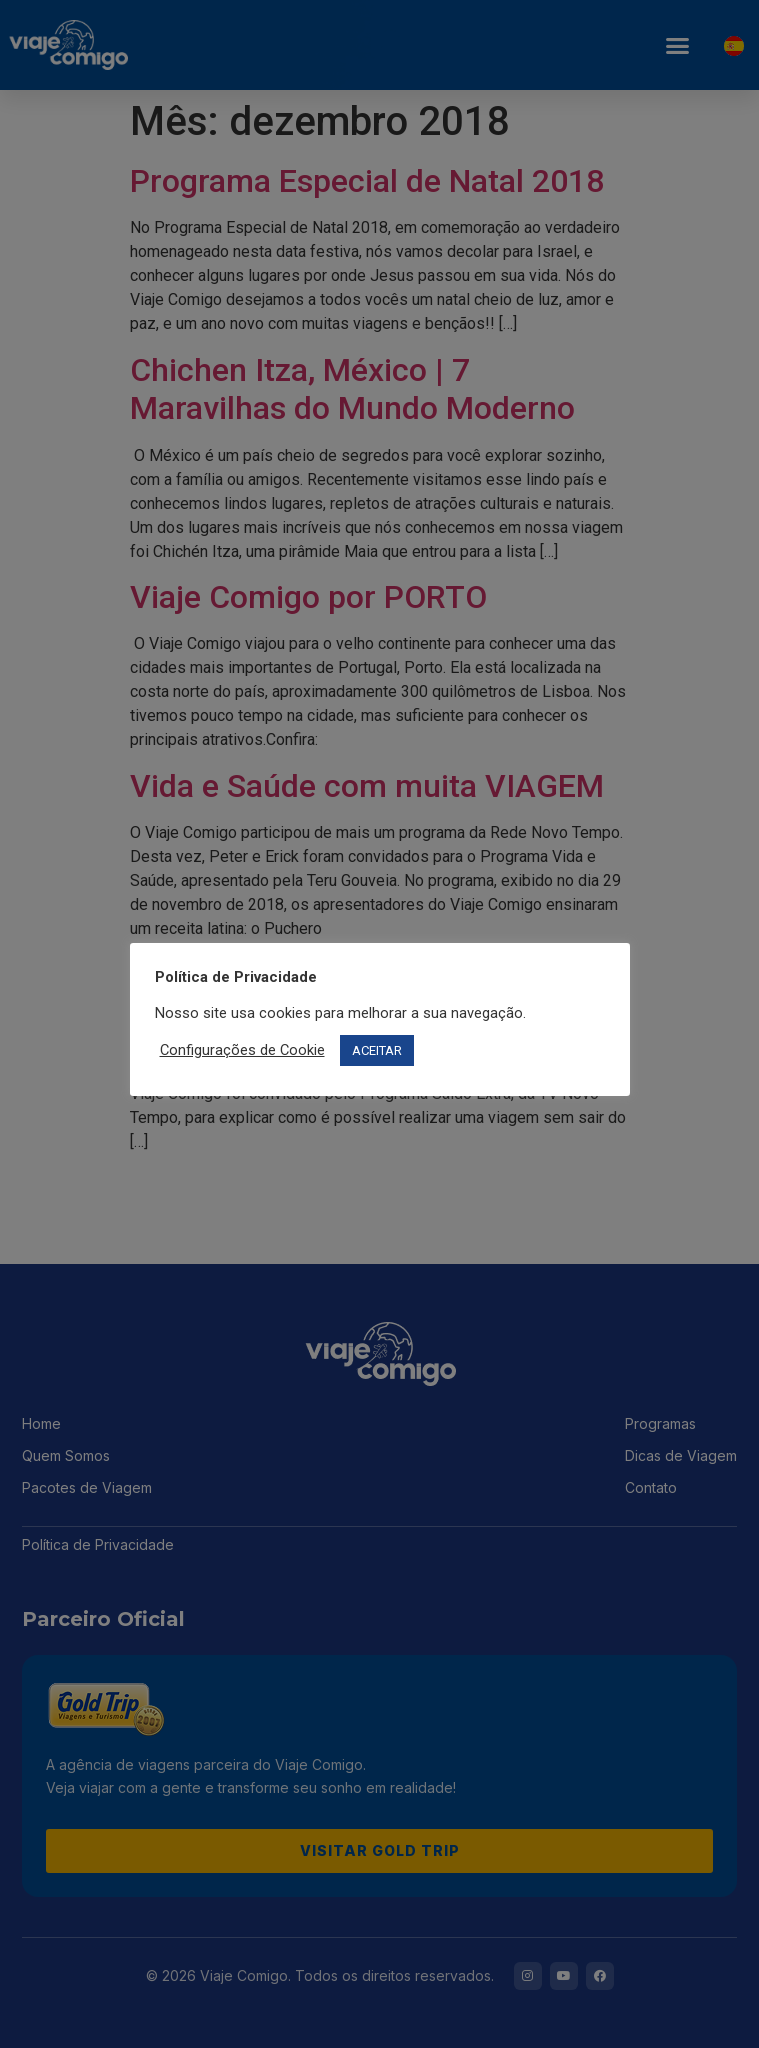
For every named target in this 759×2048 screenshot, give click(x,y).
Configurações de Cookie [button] (242, 1050)
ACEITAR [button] (377, 1050)
